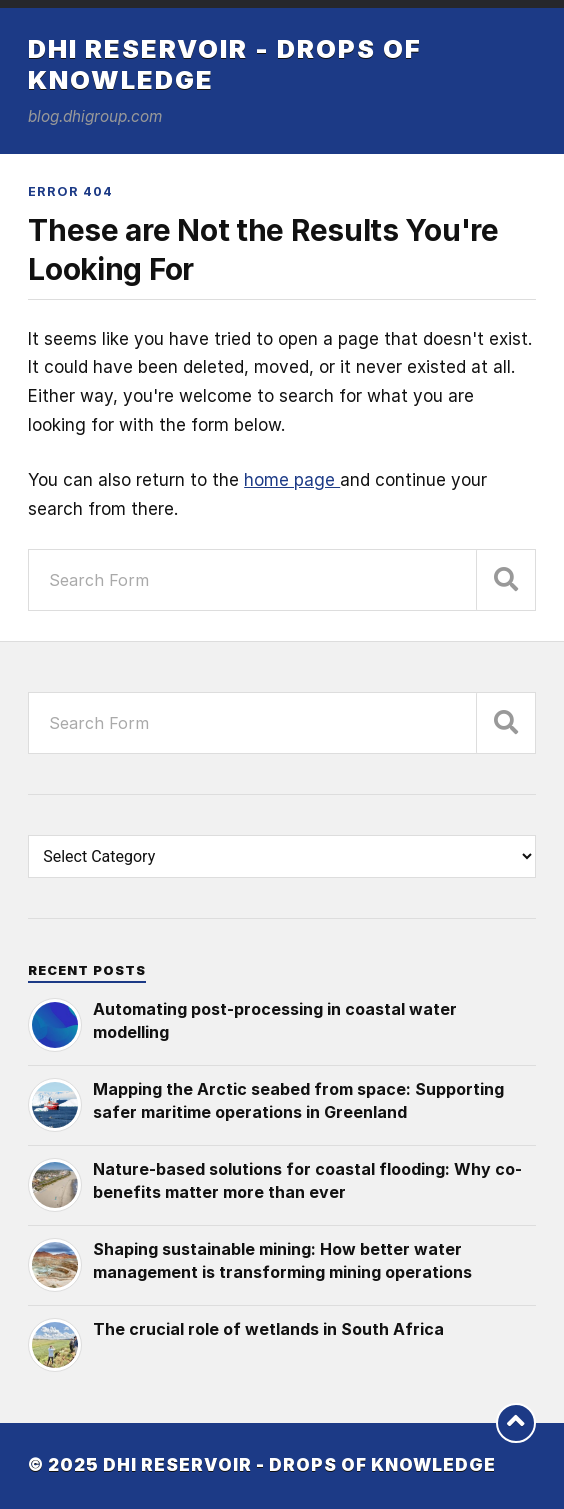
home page (292, 480)
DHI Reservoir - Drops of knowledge (299, 1465)
